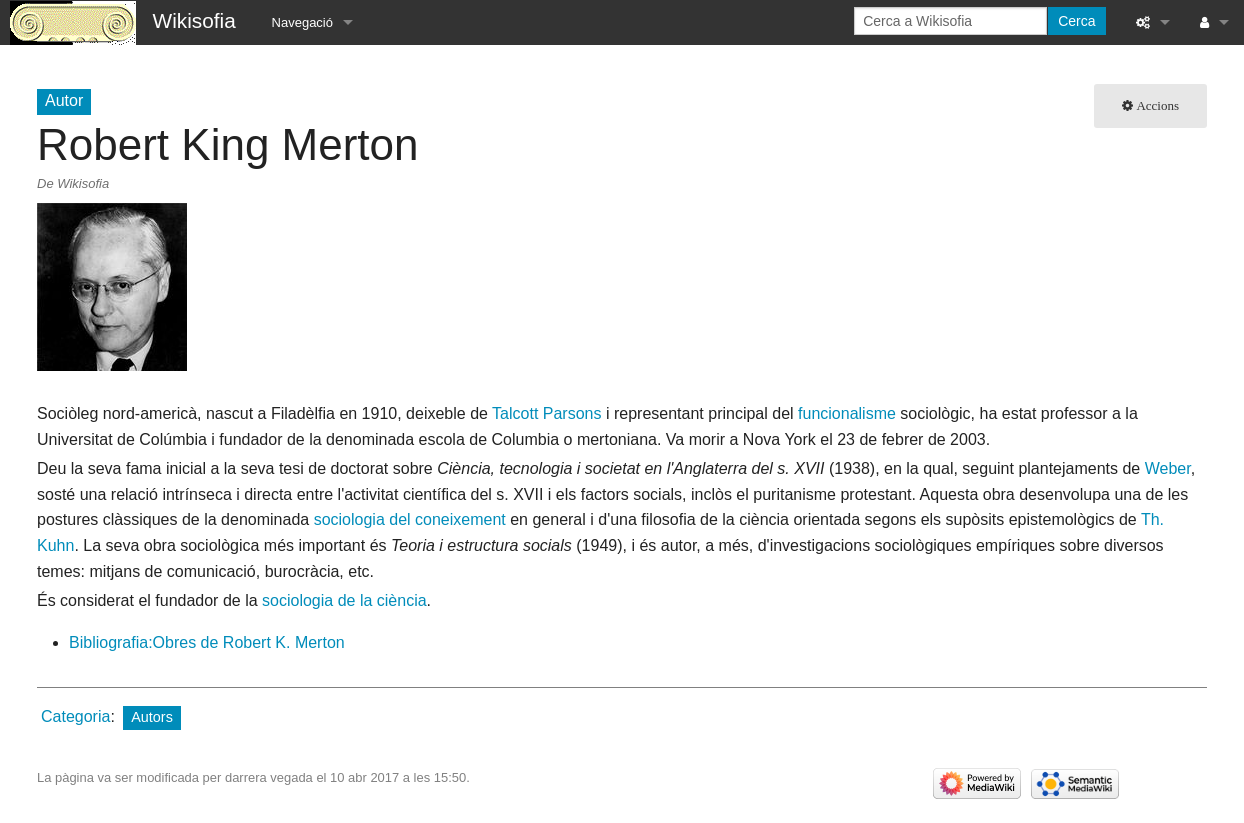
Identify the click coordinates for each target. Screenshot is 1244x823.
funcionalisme (847, 413)
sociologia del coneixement (410, 519)
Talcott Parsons (546, 413)
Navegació (302, 22)
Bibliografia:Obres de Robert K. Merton (207, 642)
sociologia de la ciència (344, 600)
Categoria (75, 716)
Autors (152, 717)
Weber (1168, 468)
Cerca (1076, 21)
